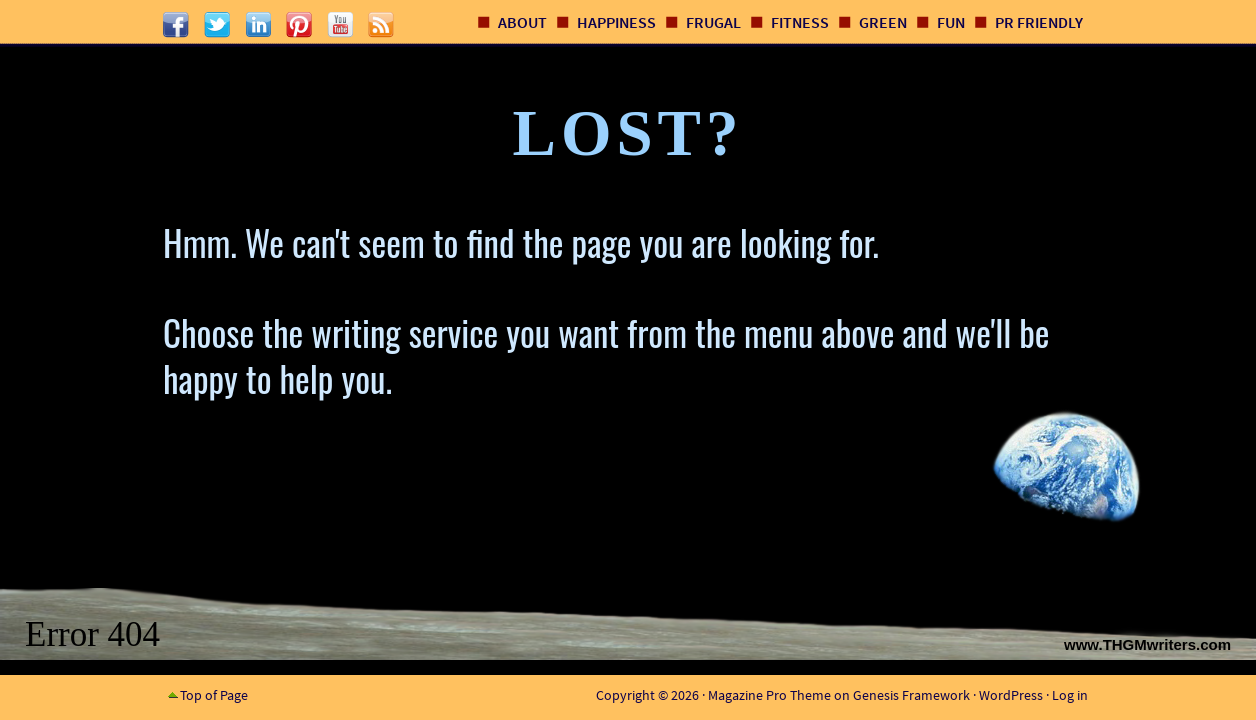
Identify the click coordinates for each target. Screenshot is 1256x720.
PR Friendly (1039, 22)
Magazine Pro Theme (769, 695)
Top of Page (214, 695)
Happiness (616, 22)
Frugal (713, 22)
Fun (951, 22)
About (522, 22)
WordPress (1011, 695)
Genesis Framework (911, 695)
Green (883, 22)
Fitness (800, 22)
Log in (1070, 695)
